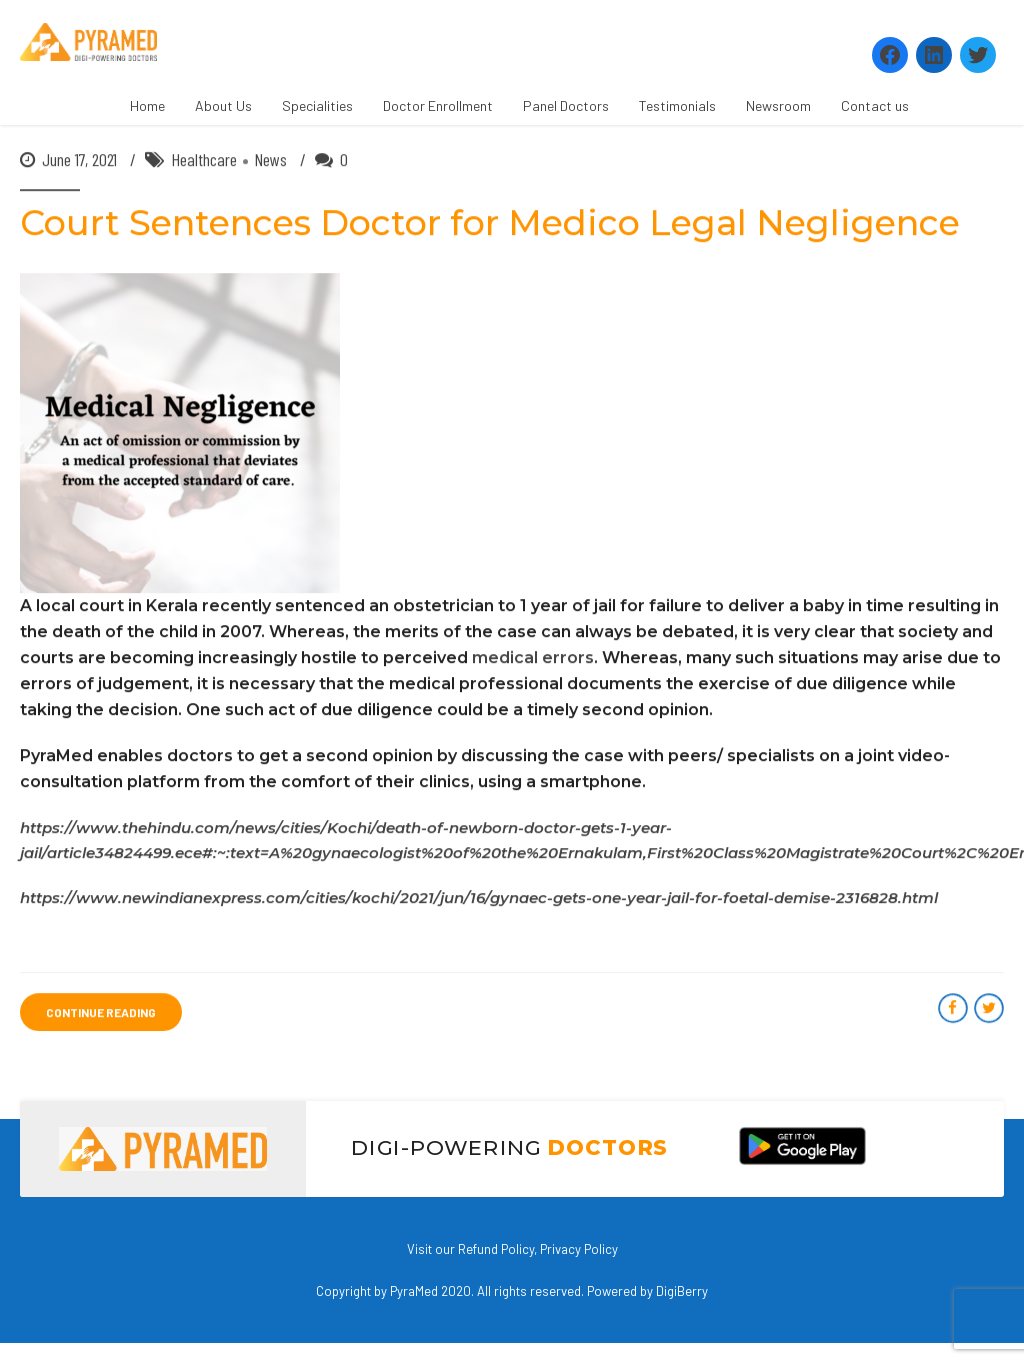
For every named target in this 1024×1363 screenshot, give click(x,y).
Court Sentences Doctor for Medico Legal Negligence (490, 223)
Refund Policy (496, 1249)
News (270, 160)
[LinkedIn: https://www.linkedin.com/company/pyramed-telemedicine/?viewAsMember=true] (934, 55)
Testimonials (677, 105)
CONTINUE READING (101, 1013)
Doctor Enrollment (438, 105)
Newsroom (778, 105)
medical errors (533, 658)
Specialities (317, 105)
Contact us (875, 105)
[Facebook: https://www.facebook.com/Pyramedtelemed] (890, 55)
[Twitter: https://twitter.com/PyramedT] (978, 55)
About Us (223, 105)
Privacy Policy (579, 1249)
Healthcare (204, 160)
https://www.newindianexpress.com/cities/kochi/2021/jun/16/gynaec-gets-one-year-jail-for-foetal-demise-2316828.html (479, 898)
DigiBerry (682, 1291)
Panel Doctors (566, 105)
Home (147, 105)
